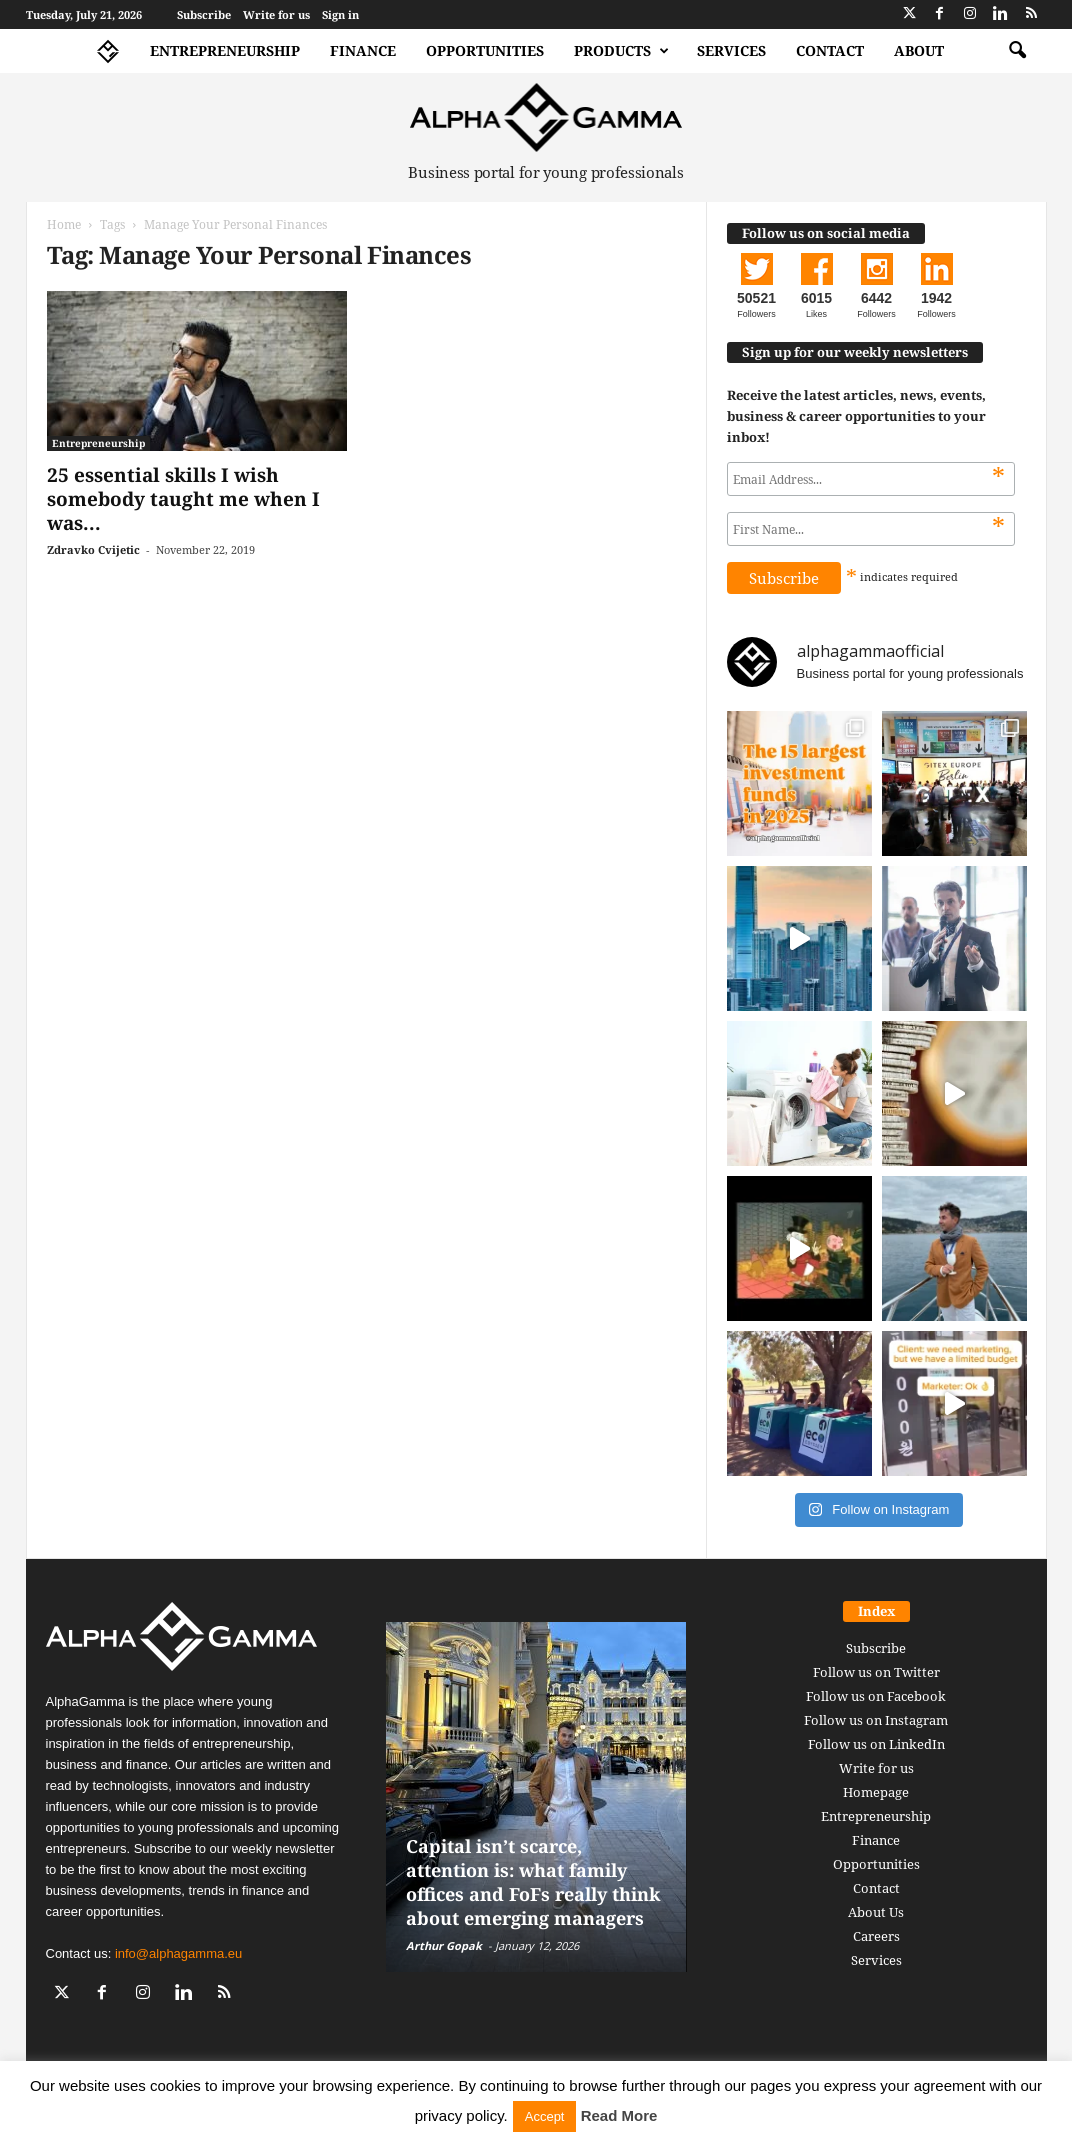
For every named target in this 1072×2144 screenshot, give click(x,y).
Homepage (876, 1792)
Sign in (340, 14)
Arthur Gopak (444, 1945)
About (919, 50)
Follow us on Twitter (876, 1672)
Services (731, 50)
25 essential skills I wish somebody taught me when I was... (183, 499)
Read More (619, 2115)
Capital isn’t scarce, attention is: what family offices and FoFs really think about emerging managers (533, 1882)
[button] (1017, 51)
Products (621, 51)
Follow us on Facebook (876, 1696)
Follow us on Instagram (876, 1720)
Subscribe (204, 14)
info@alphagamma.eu (178, 1953)
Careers (876, 1936)
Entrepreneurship (225, 50)
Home (64, 224)
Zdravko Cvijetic (93, 549)
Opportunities (485, 50)
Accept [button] (545, 2116)
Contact (830, 50)
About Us (876, 1912)
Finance (363, 50)
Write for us (276, 14)
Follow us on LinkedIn (876, 1744)
